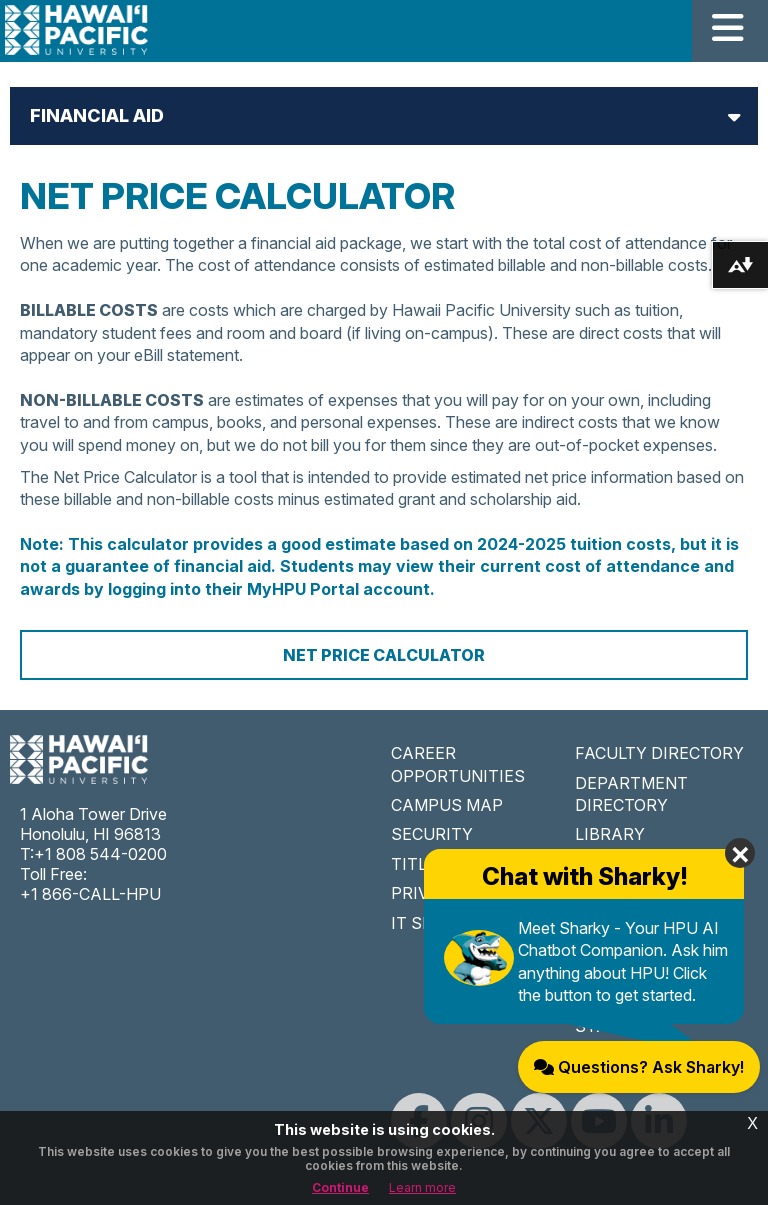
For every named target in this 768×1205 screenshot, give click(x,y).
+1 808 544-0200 (100, 854)
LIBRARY (610, 834)
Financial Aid (97, 115)
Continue (340, 1187)
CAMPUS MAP (447, 805)
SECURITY (432, 834)
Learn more (422, 1187)
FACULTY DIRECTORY (659, 753)
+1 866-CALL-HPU (90, 894)
